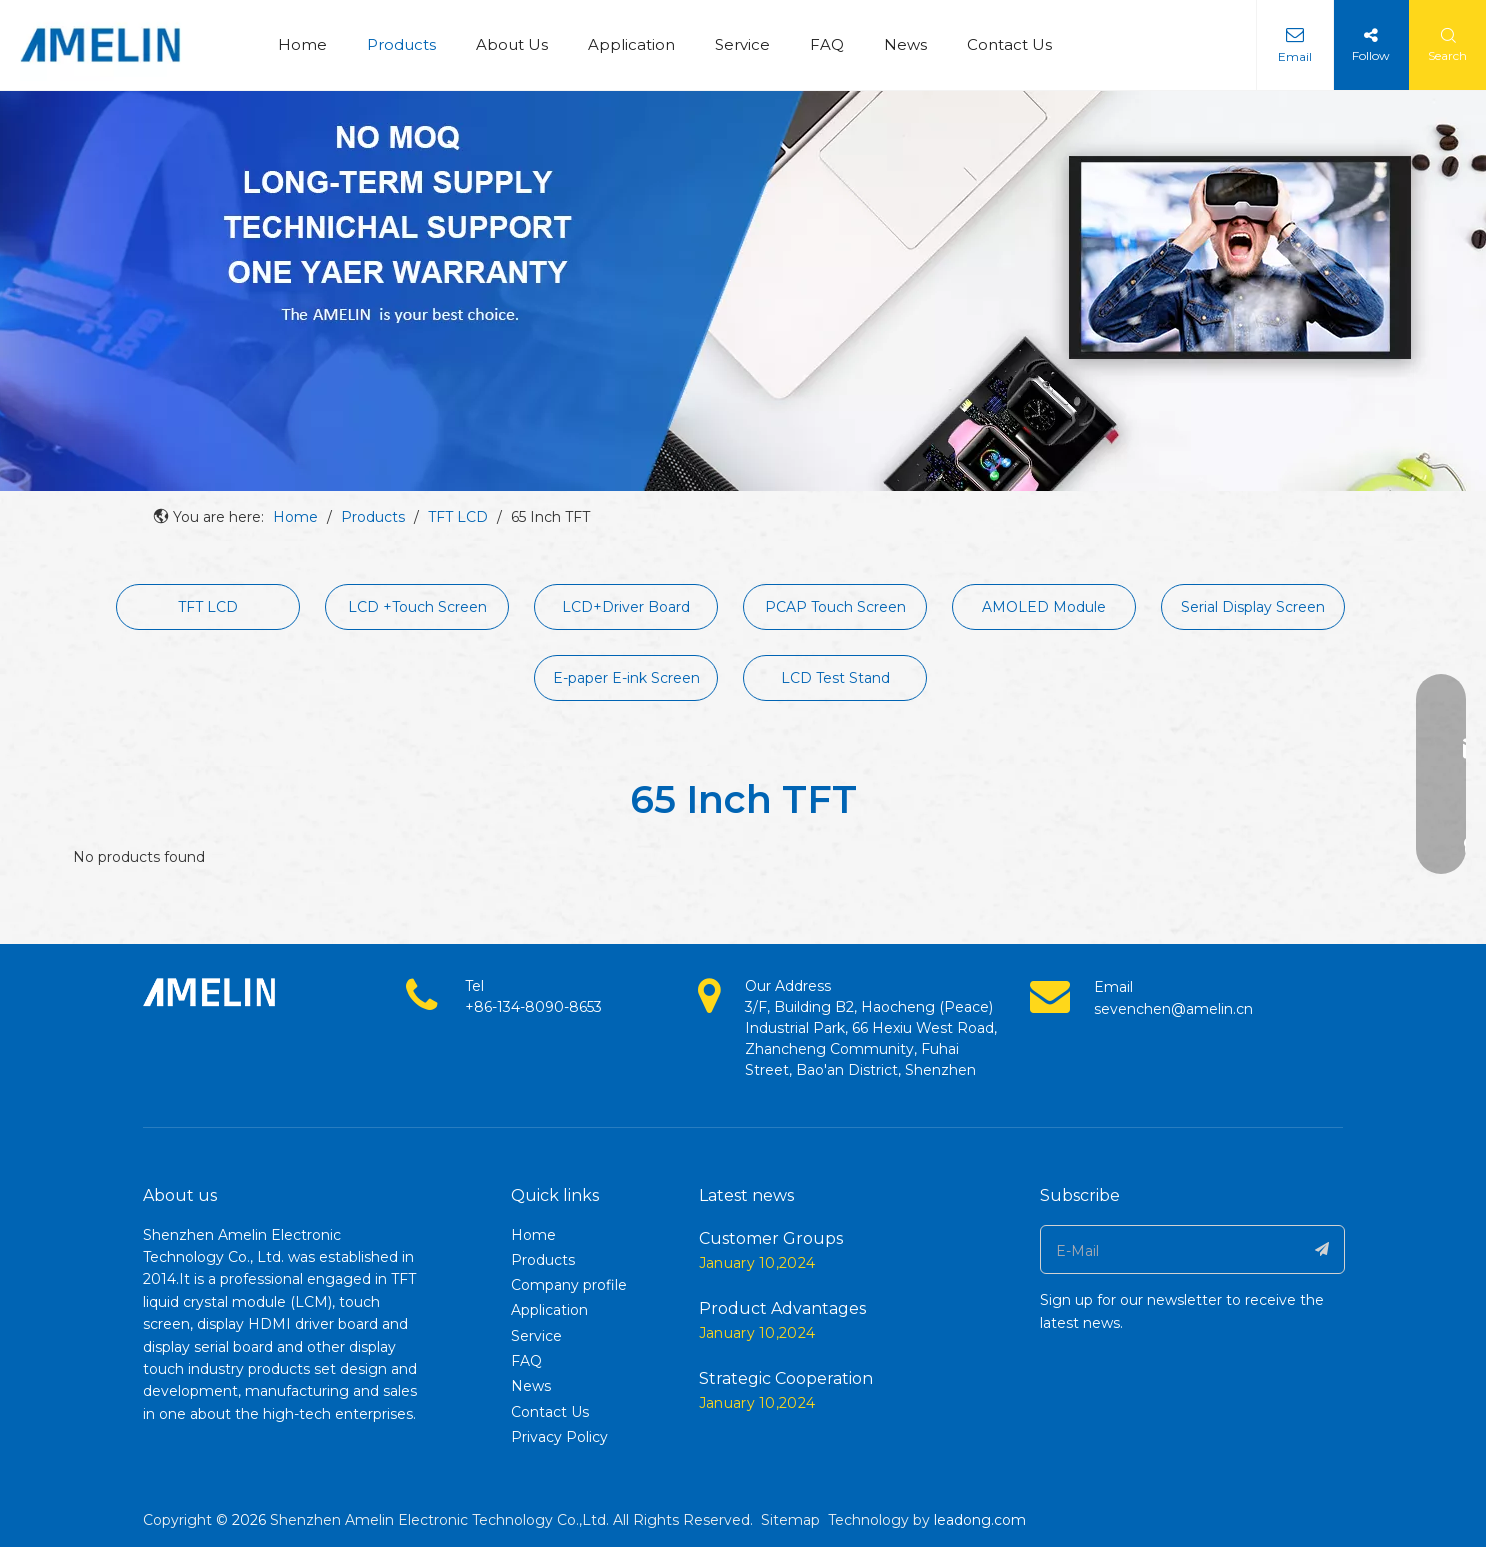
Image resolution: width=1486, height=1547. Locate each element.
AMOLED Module (1044, 607)
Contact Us (1009, 44)
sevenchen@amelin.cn (1173, 1009)
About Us (512, 44)
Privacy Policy (559, 1437)
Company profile (569, 1285)
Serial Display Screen (1253, 607)
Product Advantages (782, 1308)
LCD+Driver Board (626, 607)
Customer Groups (771, 1238)
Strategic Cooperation (786, 1378)
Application (631, 44)
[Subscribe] (1322, 1249)
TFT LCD (208, 607)
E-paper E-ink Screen (626, 678)
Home (302, 44)
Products (401, 44)
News (905, 44)
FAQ (827, 44)
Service (742, 44)
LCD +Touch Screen (417, 607)
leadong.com (980, 1520)
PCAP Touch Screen (835, 607)
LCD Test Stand (835, 678)
